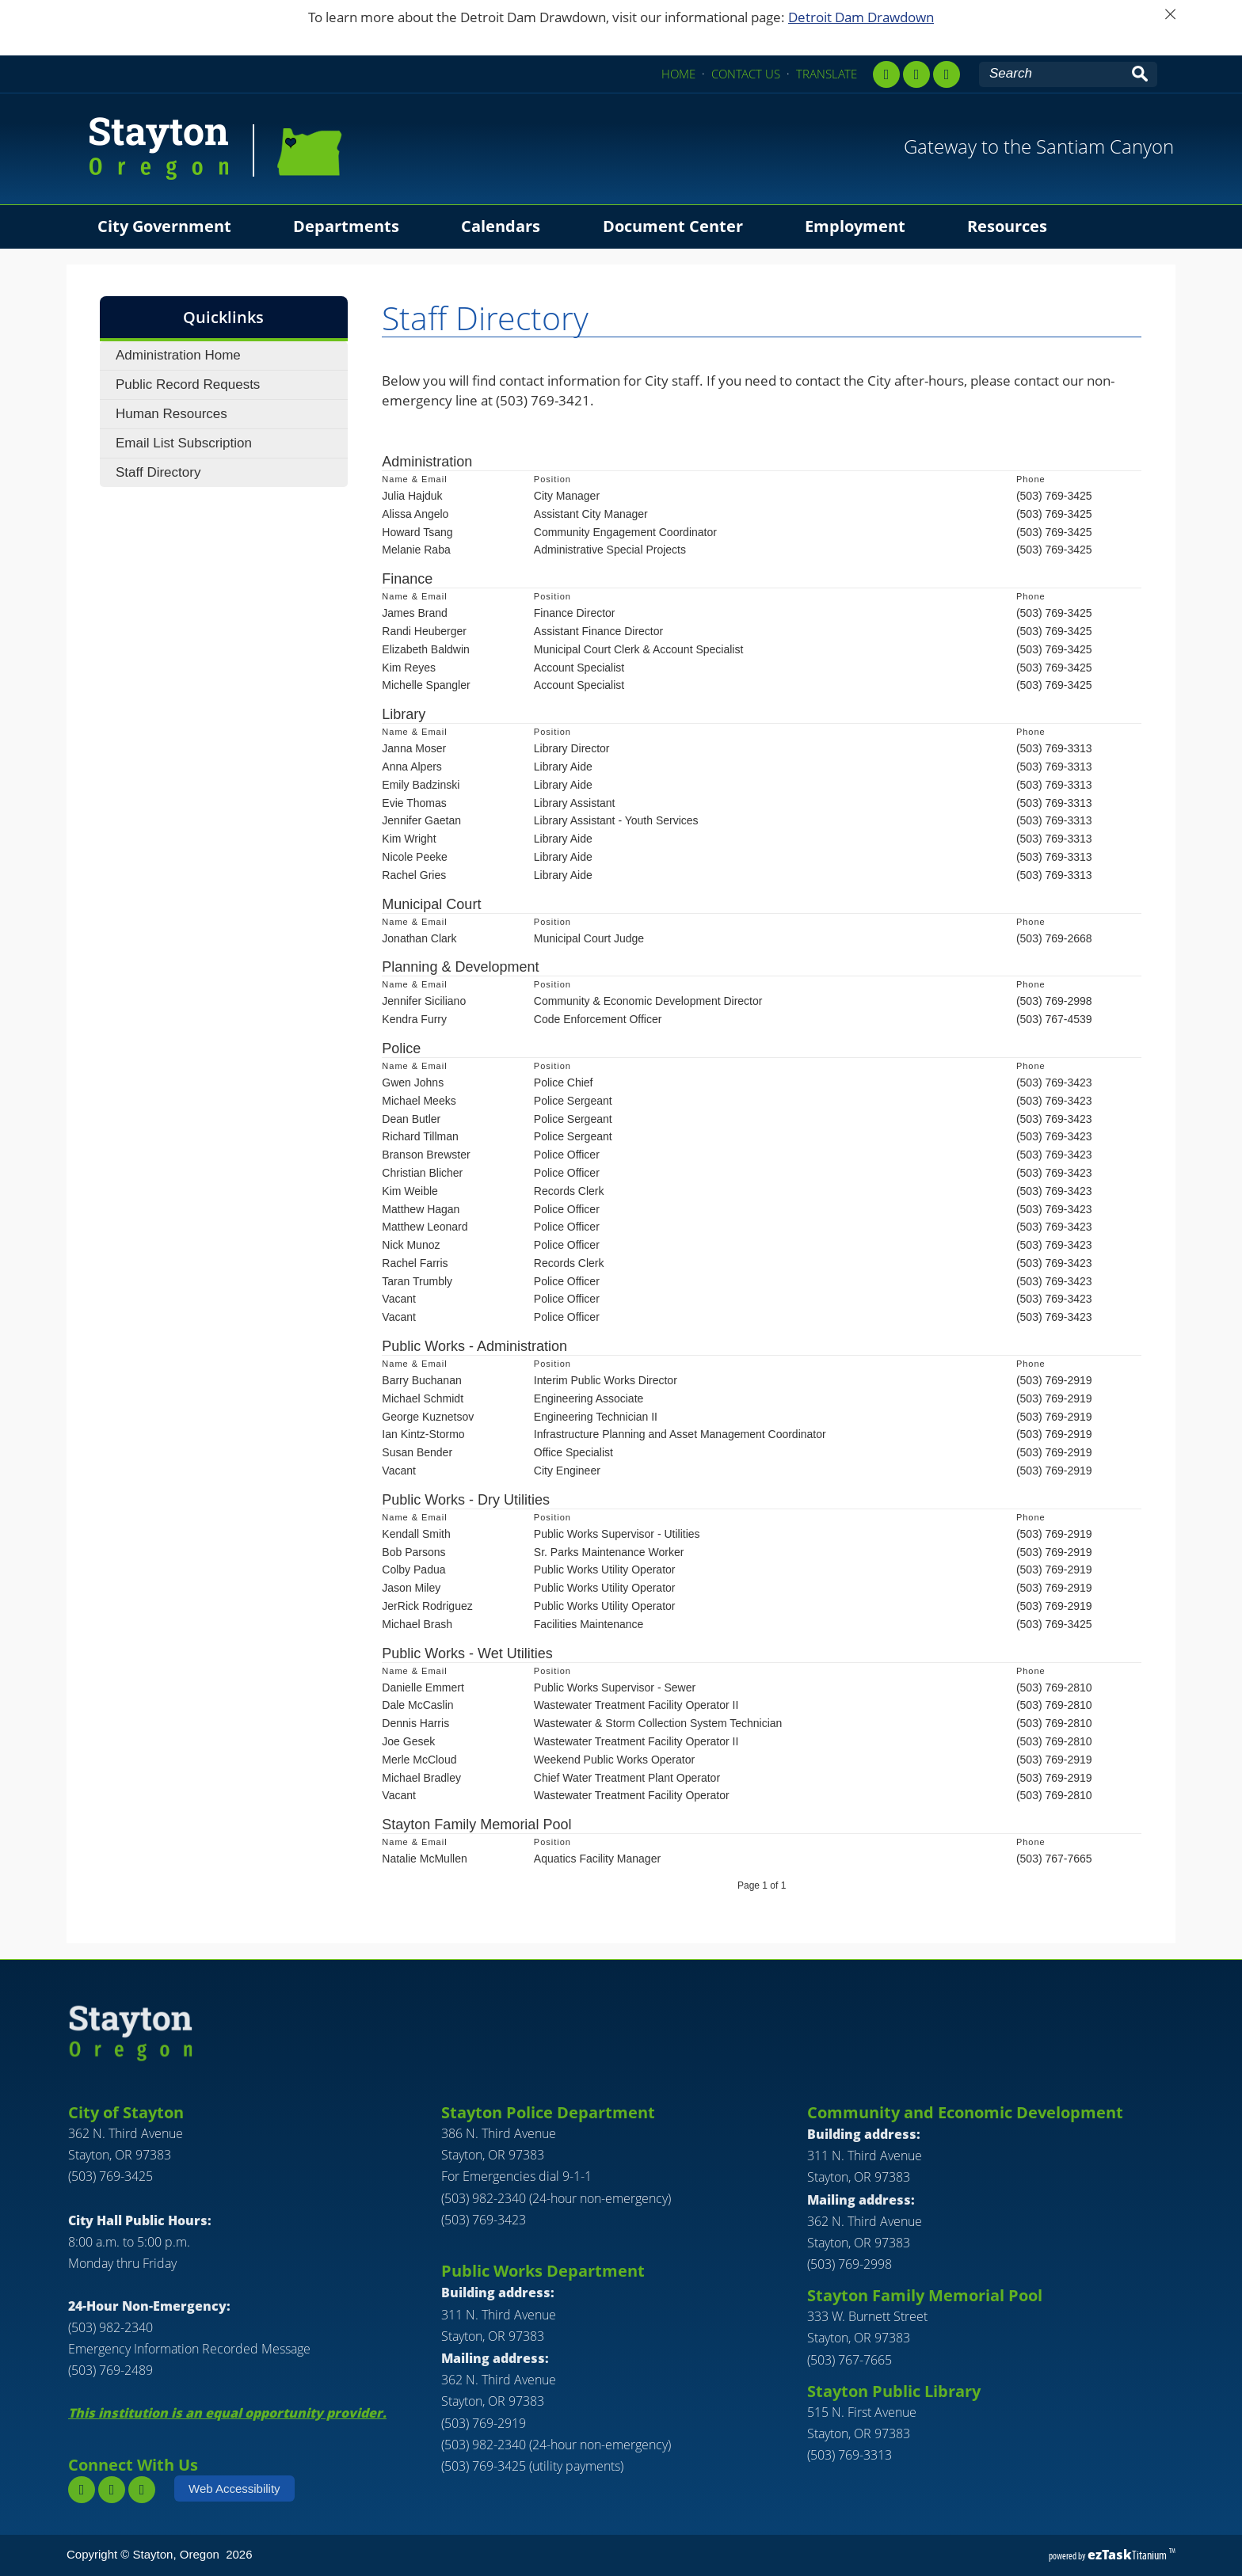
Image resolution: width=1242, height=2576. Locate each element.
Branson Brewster (426, 1154)
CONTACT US (745, 74)
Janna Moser (414, 748)
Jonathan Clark (419, 938)
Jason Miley (411, 1587)
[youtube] (946, 74)
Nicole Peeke (415, 856)
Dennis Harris (415, 1723)
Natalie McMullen (424, 1858)
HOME (678, 74)
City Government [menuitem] (164, 226)
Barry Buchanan (421, 1380)
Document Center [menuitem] (673, 226)
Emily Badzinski (420, 784)
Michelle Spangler (426, 685)
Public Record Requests (188, 384)
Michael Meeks (418, 1100)
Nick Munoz (411, 1245)
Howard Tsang (417, 532)
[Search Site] (1052, 73)
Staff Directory (158, 472)
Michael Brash (417, 1624)
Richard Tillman (420, 1136)
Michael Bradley (421, 1777)
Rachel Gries (414, 875)
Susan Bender (417, 1452)
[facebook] (886, 74)
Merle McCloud (419, 1759)
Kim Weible (410, 1191)
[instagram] (111, 2489)
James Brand (414, 613)
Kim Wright (409, 838)
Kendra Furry (414, 1019)
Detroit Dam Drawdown (861, 17)
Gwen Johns (413, 1082)
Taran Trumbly (417, 1281)
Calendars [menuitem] (500, 226)
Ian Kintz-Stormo (423, 1434)
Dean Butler (411, 1119)
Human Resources (171, 413)
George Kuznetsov (428, 1416)
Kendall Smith (416, 1534)
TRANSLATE (826, 74)
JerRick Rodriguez (427, 1606)
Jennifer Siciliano (424, 1001)
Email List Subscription (184, 443)
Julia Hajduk (412, 495)
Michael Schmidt (422, 1398)
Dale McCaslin (417, 1705)
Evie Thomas (414, 803)
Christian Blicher (422, 1172)
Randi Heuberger (424, 631)
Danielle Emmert (422, 1687)
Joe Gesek (408, 1741)
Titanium (1128, 2555)
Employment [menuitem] (855, 226)
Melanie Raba (416, 549)
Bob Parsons (413, 1552)
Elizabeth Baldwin (426, 649)
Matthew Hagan (420, 1209)
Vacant (399, 1298)
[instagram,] (916, 74)
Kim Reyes (409, 667)
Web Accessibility (234, 2488)
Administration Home (178, 355)
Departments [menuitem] (346, 226)
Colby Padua (413, 1569)
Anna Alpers (412, 766)
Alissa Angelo (415, 514)
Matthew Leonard (424, 1226)
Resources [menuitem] (1007, 226)
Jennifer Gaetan (421, 820)
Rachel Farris (415, 1263)
